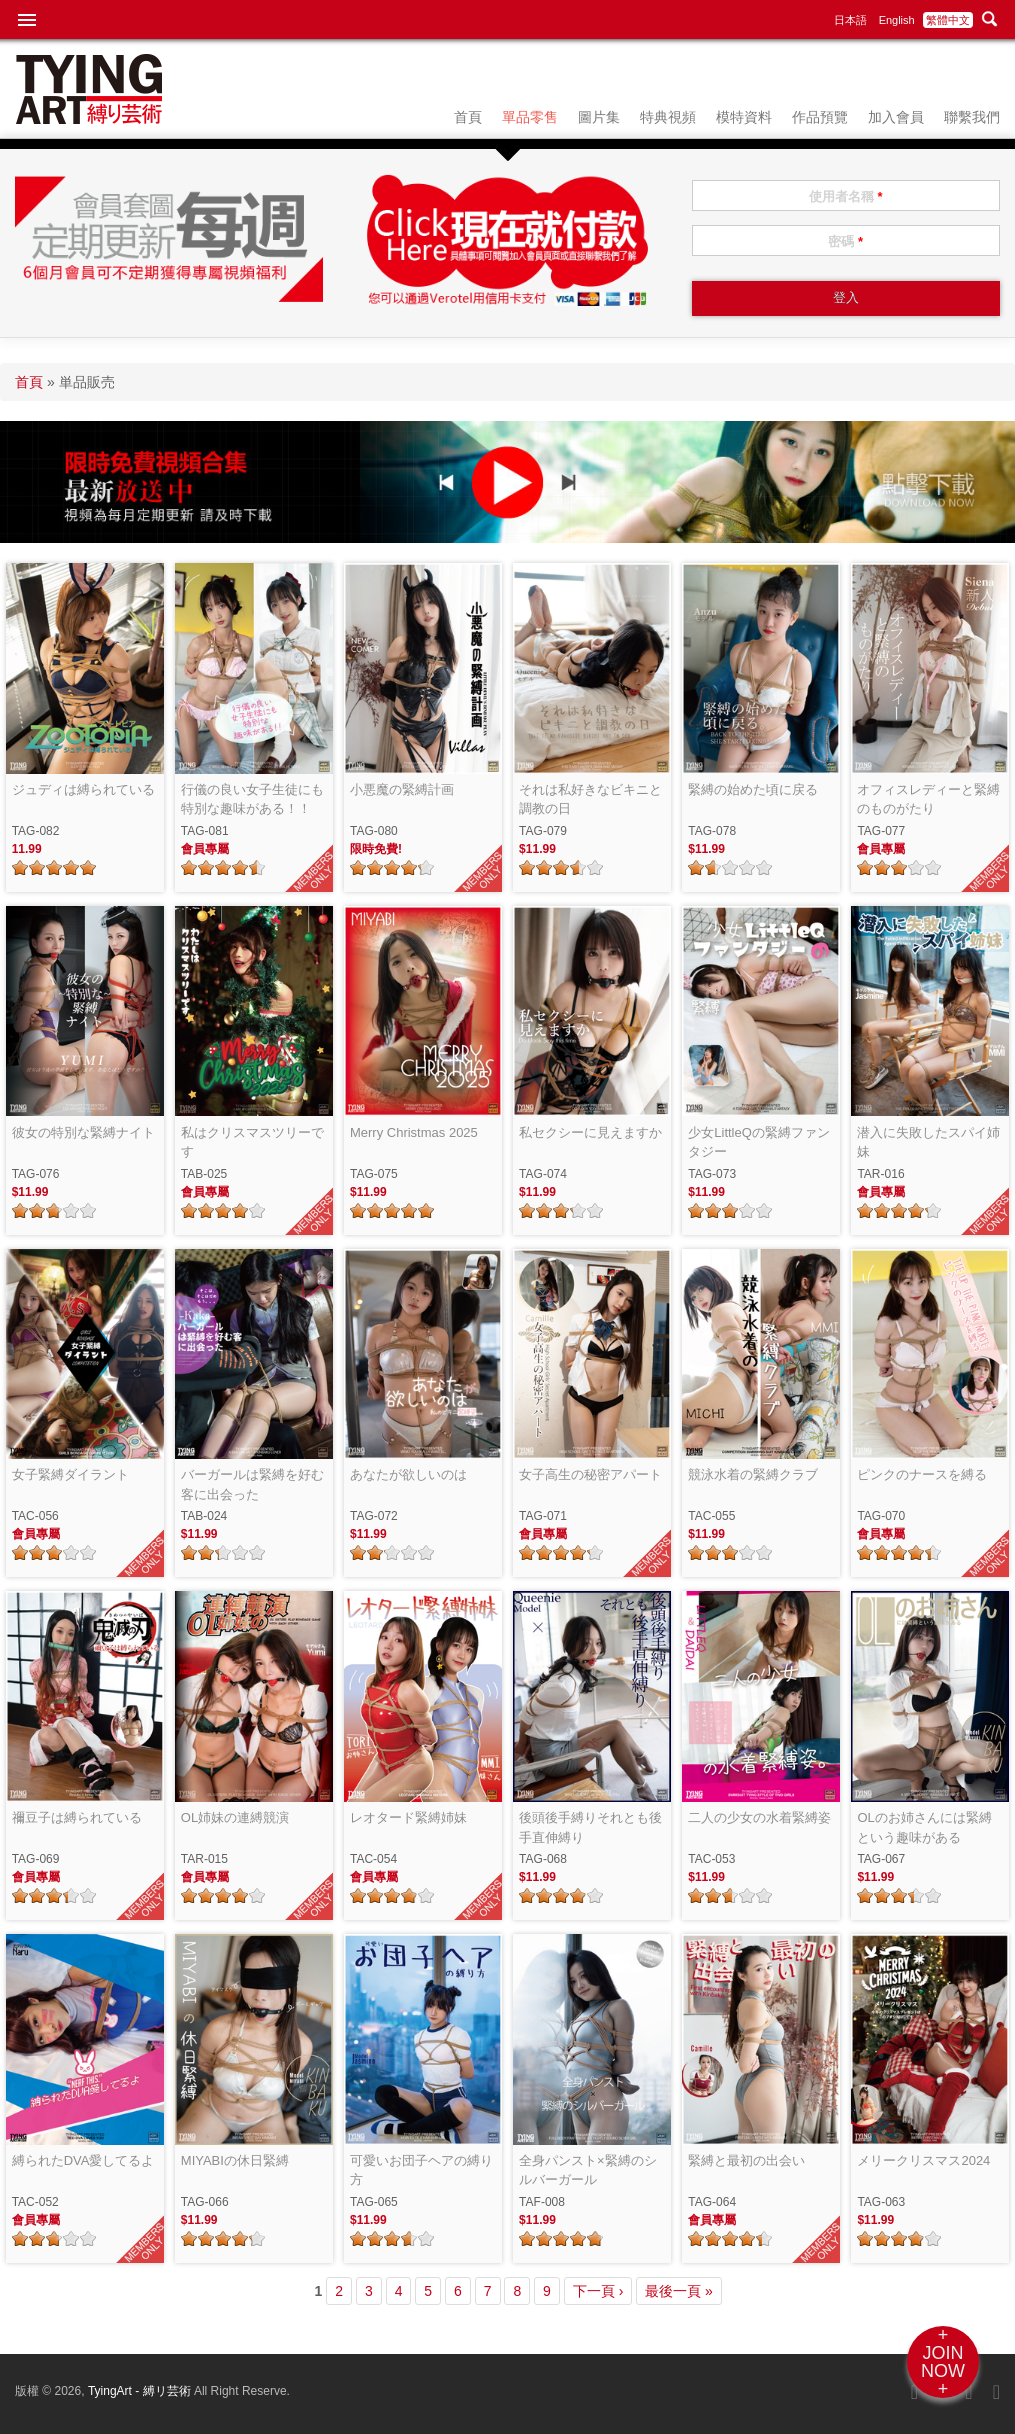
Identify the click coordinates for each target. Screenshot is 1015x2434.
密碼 (845, 241)
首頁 (468, 117)
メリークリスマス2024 (923, 2160)
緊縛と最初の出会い (746, 2160)
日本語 (850, 20)
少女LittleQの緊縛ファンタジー (759, 1142)
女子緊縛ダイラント (70, 1474)
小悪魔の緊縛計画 (402, 789)
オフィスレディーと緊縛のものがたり (928, 799)
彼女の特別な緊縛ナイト (83, 1132)
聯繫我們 (972, 117)
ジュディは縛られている (83, 789)
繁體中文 (948, 20)
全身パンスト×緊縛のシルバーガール (588, 2170)
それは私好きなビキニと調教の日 (590, 799)
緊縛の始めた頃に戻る (753, 789)
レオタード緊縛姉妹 (408, 1817)
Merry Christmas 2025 (414, 1132)
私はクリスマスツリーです (252, 1142)
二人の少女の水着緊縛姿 (759, 1817)
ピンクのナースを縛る (922, 1474)
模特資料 (744, 117)
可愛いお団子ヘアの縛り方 (421, 2170)
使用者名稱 (846, 196)
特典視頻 (668, 117)
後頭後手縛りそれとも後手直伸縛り (590, 1827)
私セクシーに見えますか (590, 1132)
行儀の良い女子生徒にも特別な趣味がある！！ (252, 799)
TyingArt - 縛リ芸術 (141, 2391)
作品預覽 (820, 117)
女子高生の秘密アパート (590, 1474)
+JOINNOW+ (943, 2362)
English (897, 20)
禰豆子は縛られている (77, 1817)
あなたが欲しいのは (408, 1474)
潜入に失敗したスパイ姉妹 (928, 1142)
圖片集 (599, 117)
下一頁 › (598, 2291)
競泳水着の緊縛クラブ (753, 1474)
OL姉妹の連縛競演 (235, 1817)
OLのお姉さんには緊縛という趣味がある (924, 1827)
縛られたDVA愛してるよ (83, 2160)
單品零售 (530, 117)
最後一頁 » (679, 2291)
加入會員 (896, 117)
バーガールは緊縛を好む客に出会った (252, 1484)
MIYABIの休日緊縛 (235, 2160)
